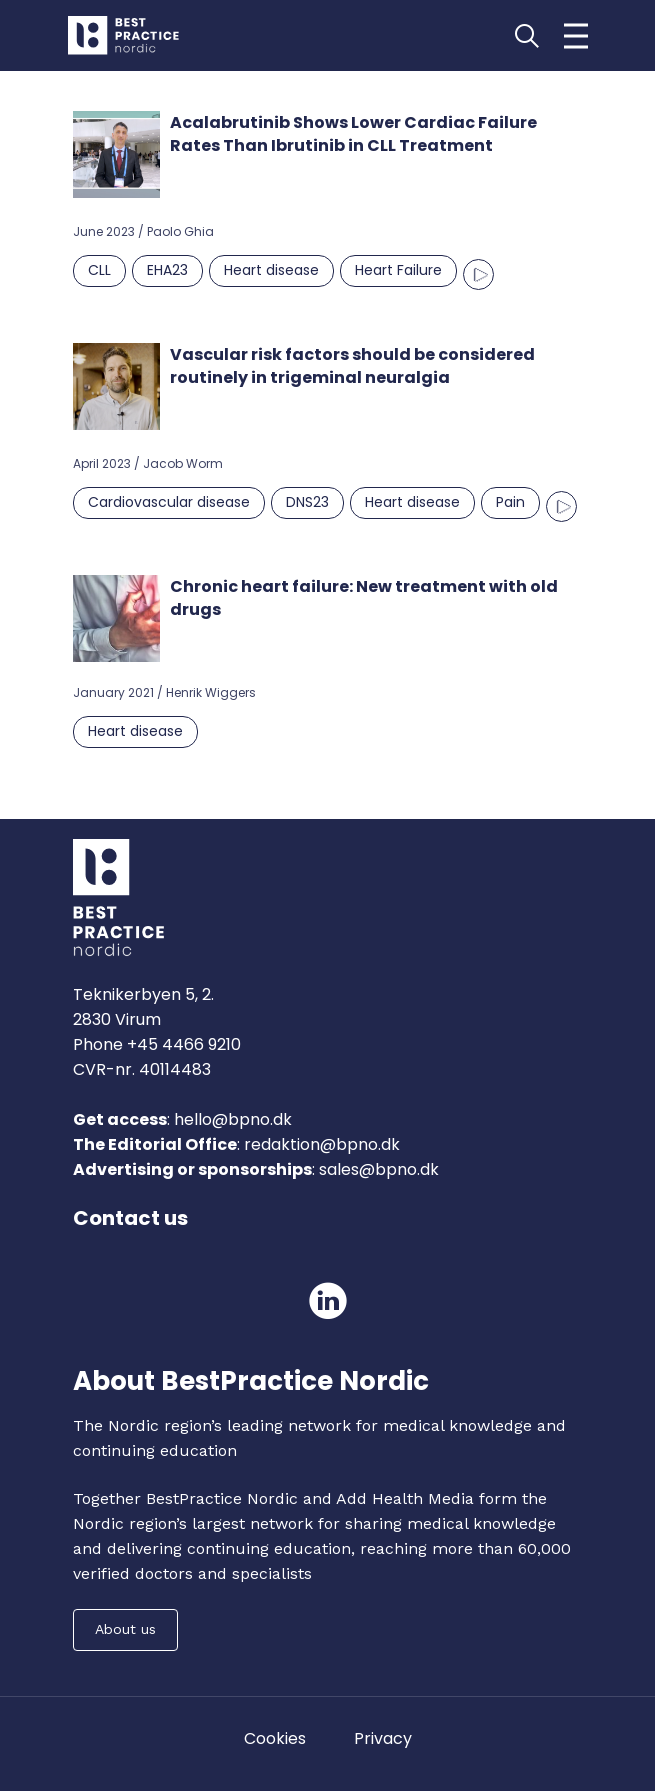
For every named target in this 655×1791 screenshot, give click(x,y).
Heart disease (271, 270)
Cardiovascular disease (169, 502)
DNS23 (307, 502)
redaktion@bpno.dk (322, 1144)
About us (125, 1629)
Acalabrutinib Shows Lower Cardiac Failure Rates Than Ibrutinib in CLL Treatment (353, 134)
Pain (510, 502)
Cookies (275, 1738)
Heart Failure (398, 270)
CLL (99, 270)
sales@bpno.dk (379, 1169)
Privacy (383, 1738)
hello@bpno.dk (231, 1119)
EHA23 (167, 270)
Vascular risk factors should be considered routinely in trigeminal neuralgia (352, 366)
